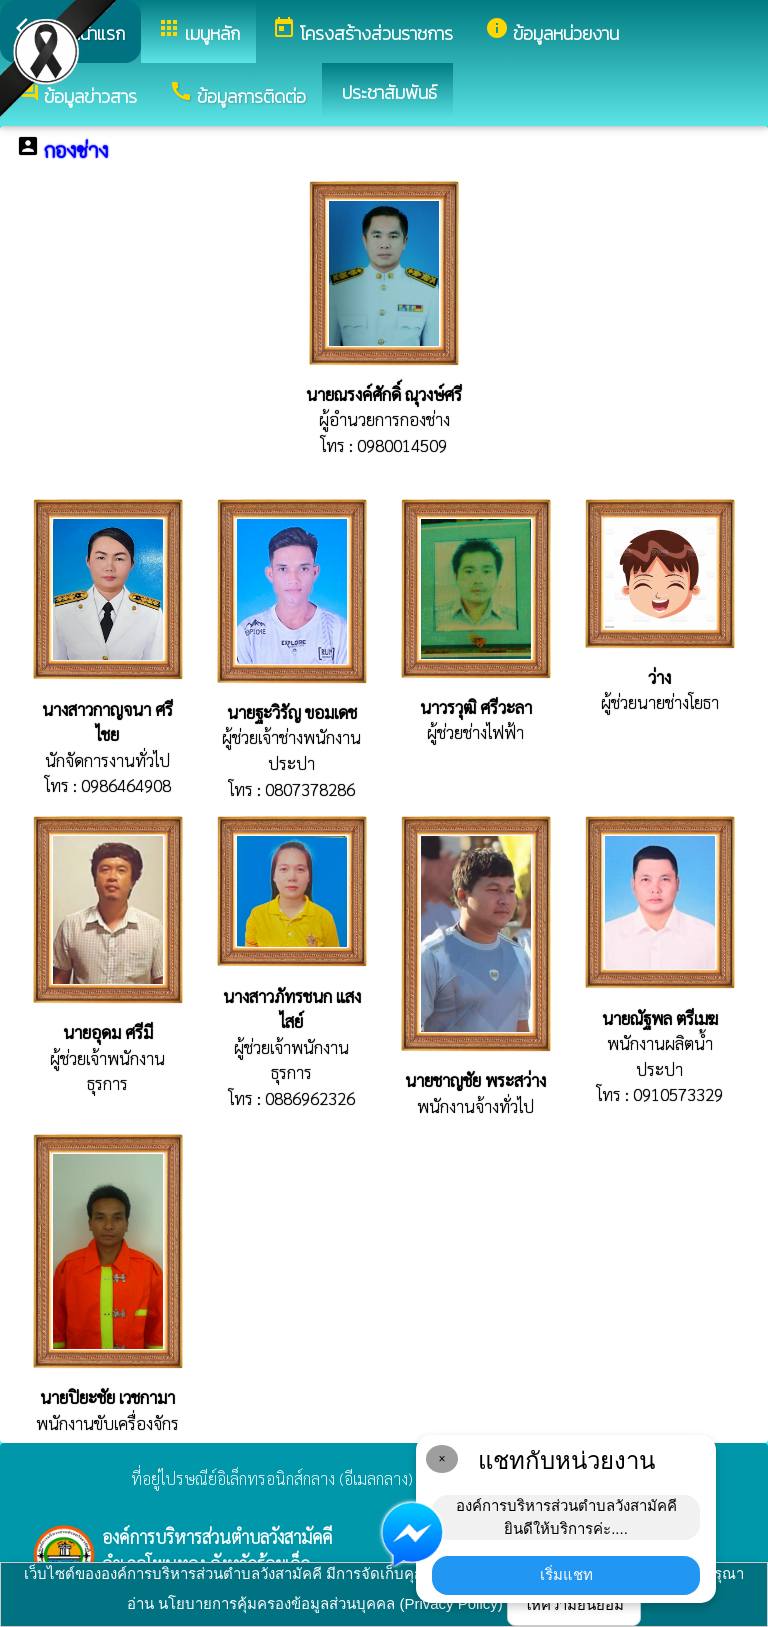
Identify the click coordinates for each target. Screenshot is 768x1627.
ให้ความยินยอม (574, 1604)
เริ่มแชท (566, 1574)
